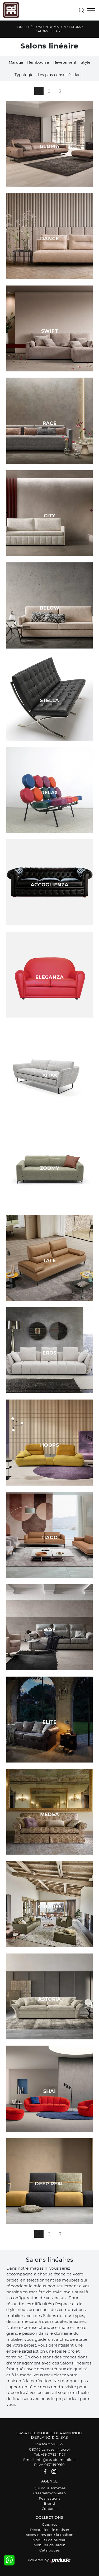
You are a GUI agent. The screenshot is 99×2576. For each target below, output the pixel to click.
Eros (49, 1353)
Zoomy (49, 1168)
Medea (49, 1814)
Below (49, 608)
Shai (49, 2091)
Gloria (49, 146)
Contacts (49, 2508)
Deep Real (49, 2184)
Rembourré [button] (38, 62)
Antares (49, 1907)
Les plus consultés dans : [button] (61, 74)
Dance (49, 239)
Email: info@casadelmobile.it (49, 2459)
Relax (49, 793)
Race (49, 423)
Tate (49, 1260)
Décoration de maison (47, 27)
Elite (50, 1722)
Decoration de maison (49, 2530)
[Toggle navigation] (91, 10)
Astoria (49, 1999)
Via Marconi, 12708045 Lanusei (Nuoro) (49, 2446)
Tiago (49, 1537)
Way (49, 1630)
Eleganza (49, 977)
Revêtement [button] (65, 62)
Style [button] (85, 62)
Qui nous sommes (50, 2488)
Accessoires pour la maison (50, 2535)
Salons (75, 27)
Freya (49, 1026)
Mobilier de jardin (49, 2545)
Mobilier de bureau (49, 2540)
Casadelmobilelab (49, 2493)
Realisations (49, 2498)
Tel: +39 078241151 (49, 2454)
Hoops (49, 1445)
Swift (49, 331)
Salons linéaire (49, 31)
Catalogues (49, 2550)
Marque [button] (16, 62)
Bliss (49, 1076)
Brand (49, 2503)
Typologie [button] (24, 74)
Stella (49, 700)
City (49, 516)
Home (20, 27)
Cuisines (49, 2524)
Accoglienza (49, 885)
